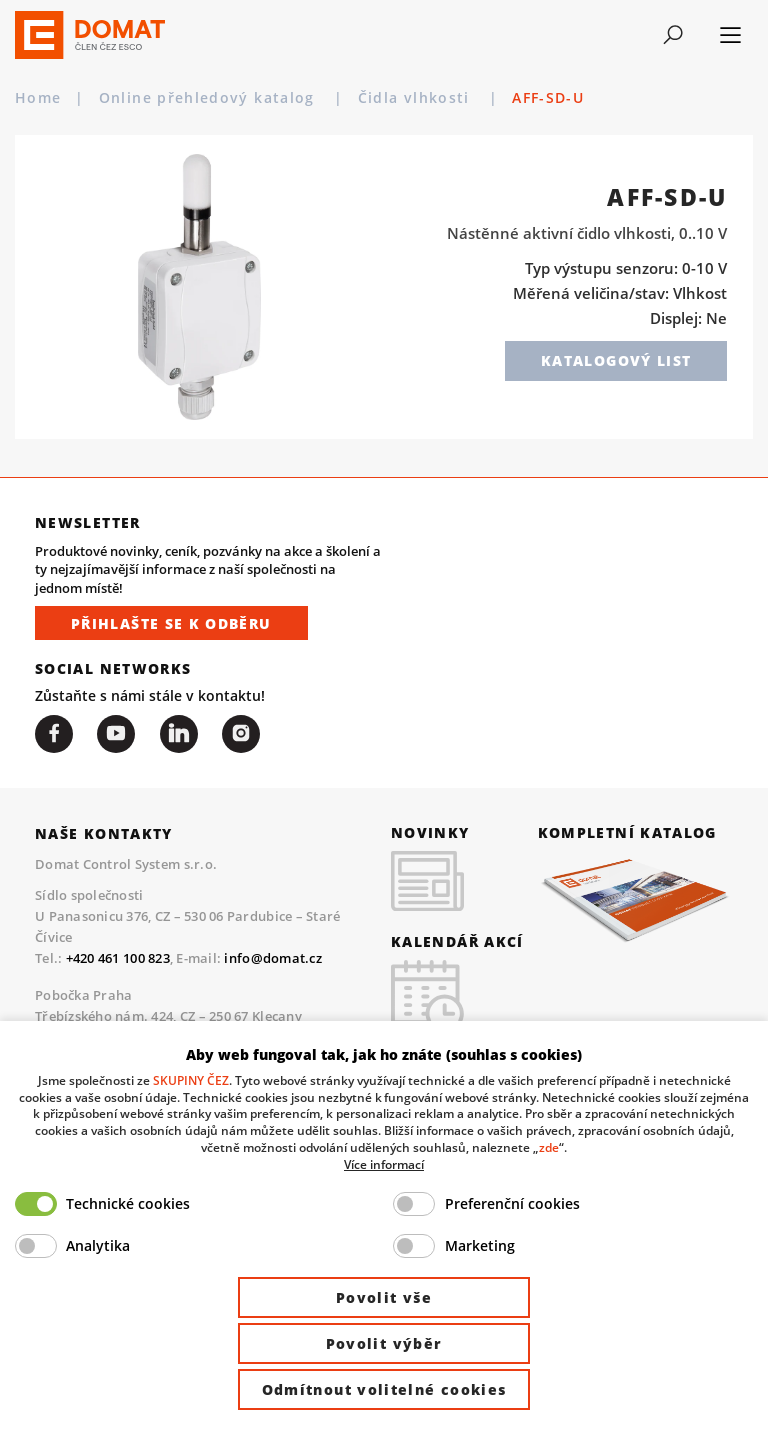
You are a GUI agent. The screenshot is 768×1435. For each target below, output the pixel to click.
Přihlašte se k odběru (171, 623)
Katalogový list (616, 360)
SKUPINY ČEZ (191, 1080)
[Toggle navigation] (673, 35)
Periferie (395, 98)
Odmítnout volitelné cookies (384, 1389)
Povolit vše (384, 1297)
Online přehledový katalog (209, 98)
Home (38, 98)
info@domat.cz (272, 958)
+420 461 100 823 (118, 958)
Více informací (384, 1164)
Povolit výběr (384, 1343)
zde (549, 1147)
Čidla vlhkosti (528, 98)
